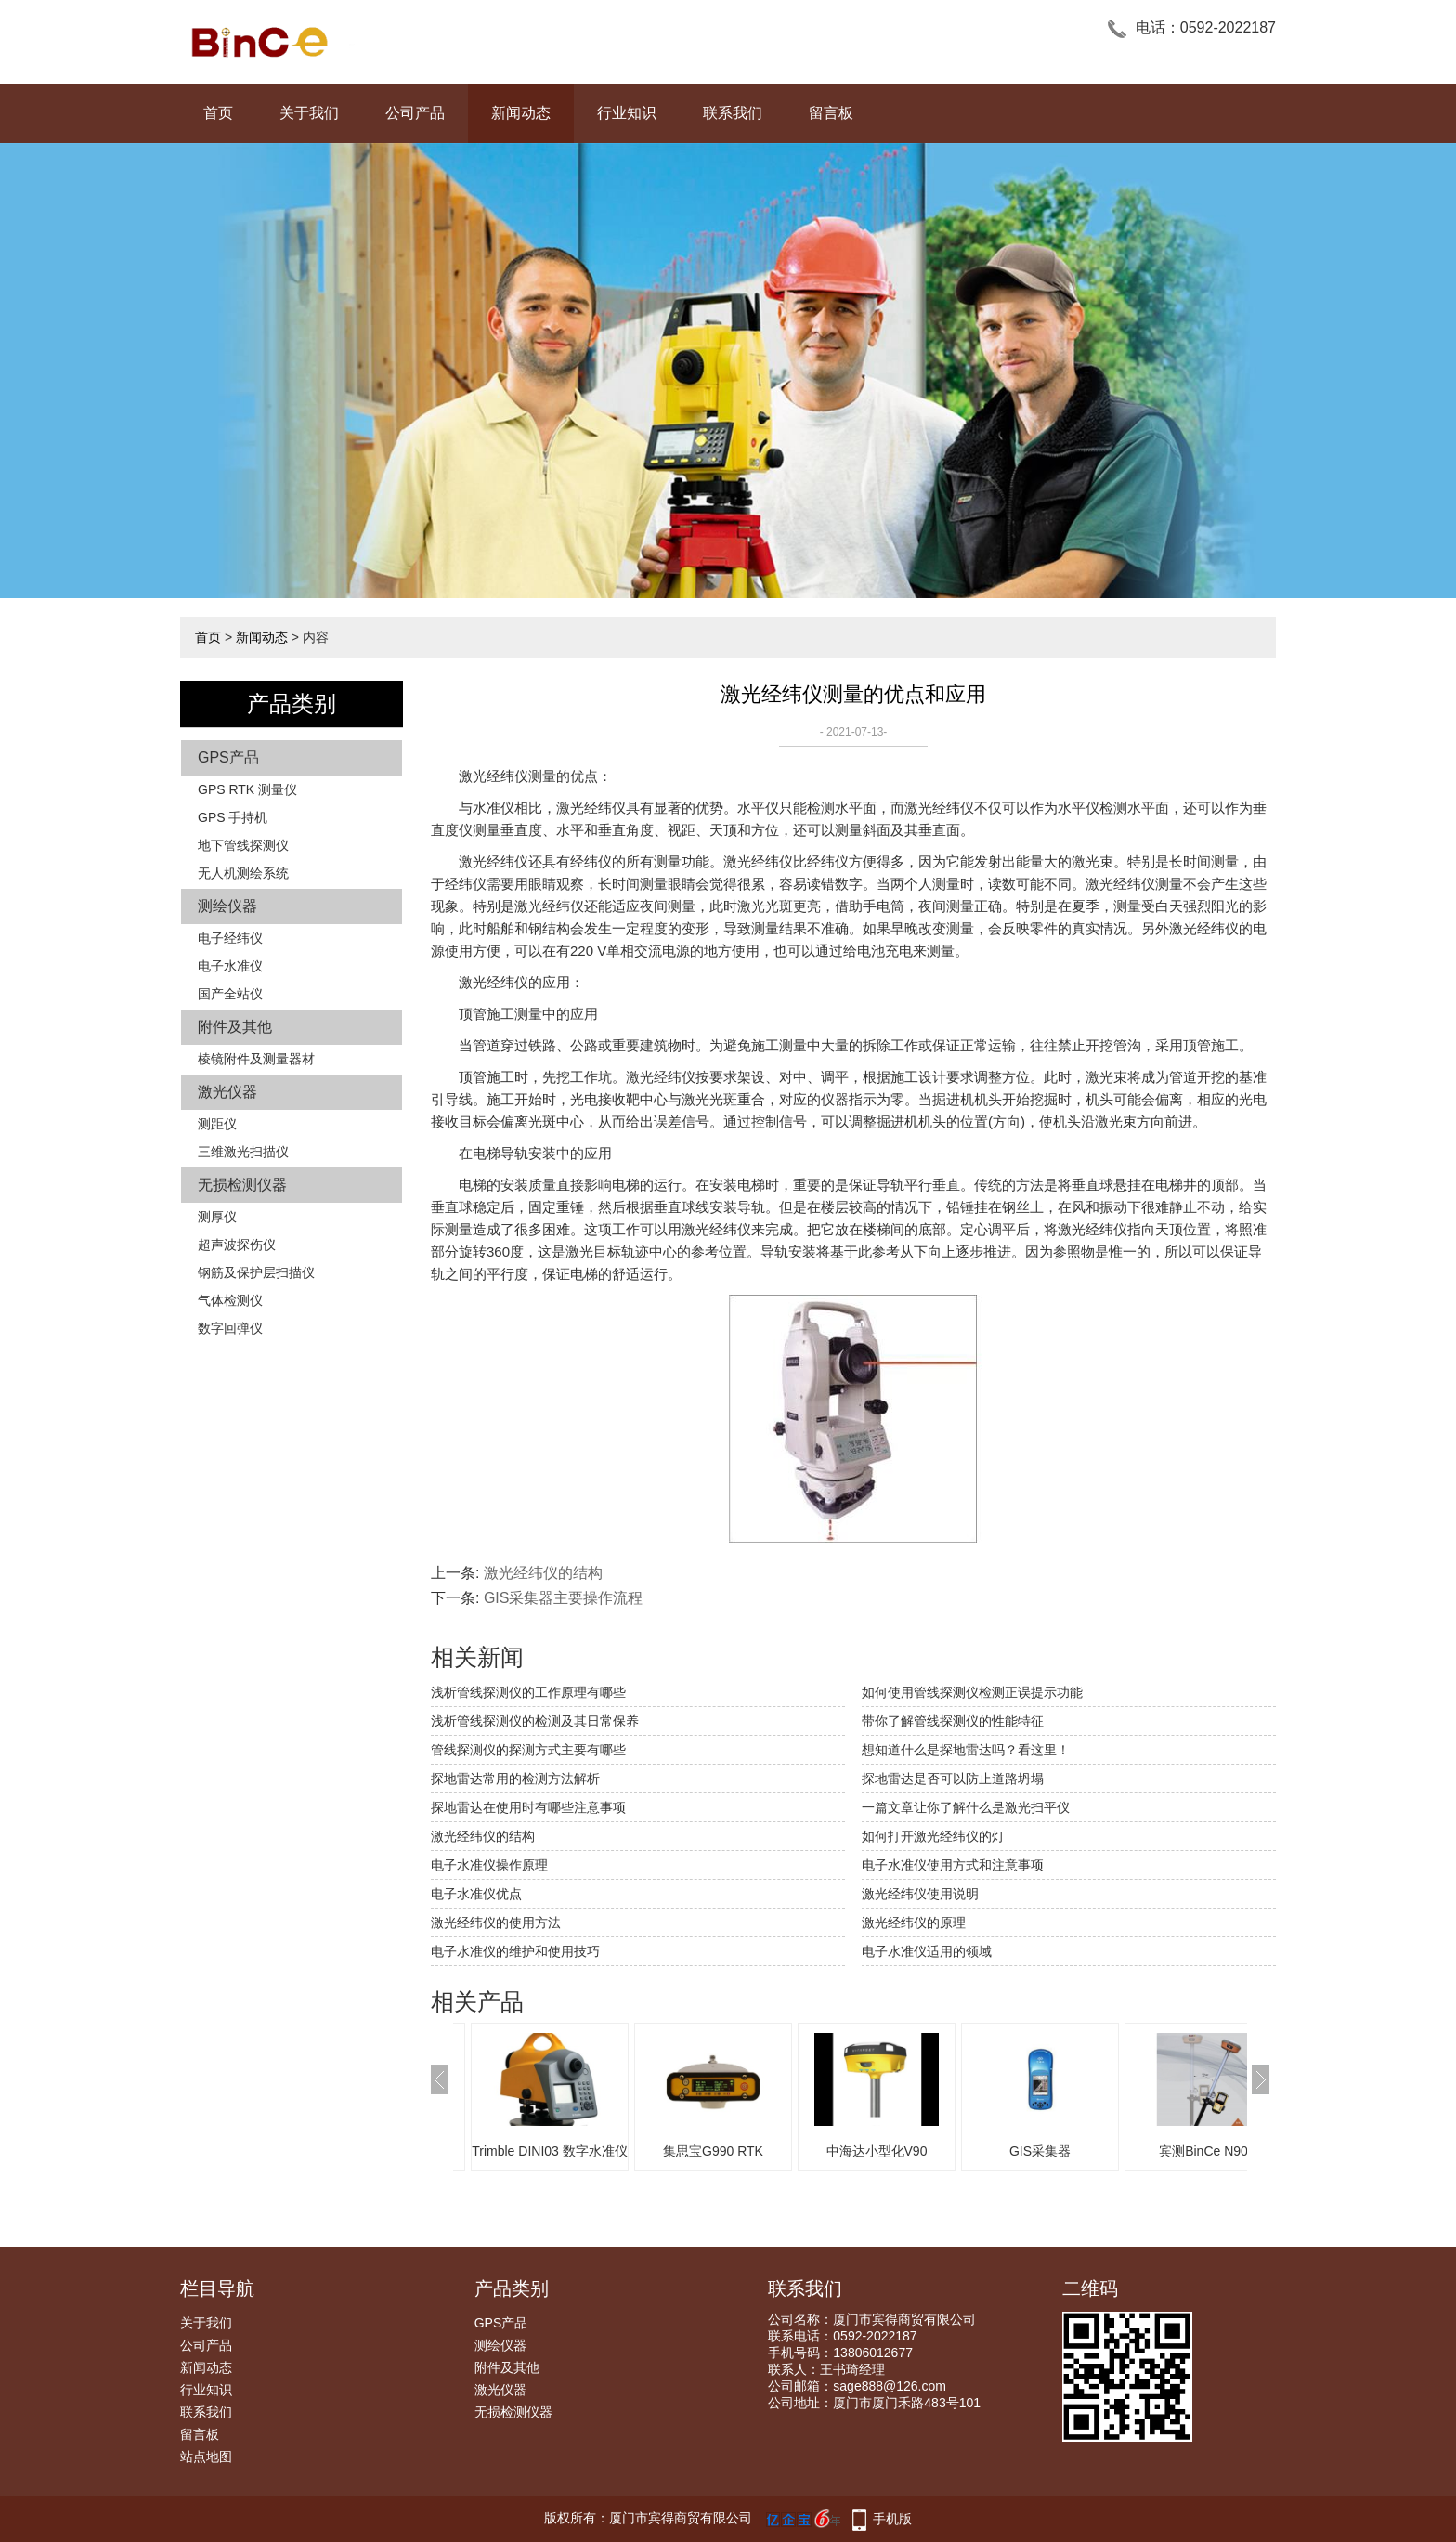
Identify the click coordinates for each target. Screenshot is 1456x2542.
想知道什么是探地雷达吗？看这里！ (966, 1749)
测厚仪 (217, 1216)
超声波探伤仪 (237, 1244)
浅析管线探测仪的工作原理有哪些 (528, 1692)
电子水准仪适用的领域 (927, 1951)
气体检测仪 (230, 1300)
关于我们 (309, 113)
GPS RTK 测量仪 (247, 789)
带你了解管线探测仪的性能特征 (953, 1721)
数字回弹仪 (230, 1328)
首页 (218, 113)
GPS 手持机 (232, 817)
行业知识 (626, 113)
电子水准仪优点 (476, 1893)
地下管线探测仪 (243, 845)
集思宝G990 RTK (713, 2151)
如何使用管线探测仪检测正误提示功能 (972, 1692)
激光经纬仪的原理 (914, 1922)
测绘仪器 (227, 906)
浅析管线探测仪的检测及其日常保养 (535, 1721)
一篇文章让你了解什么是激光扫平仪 (966, 1807)
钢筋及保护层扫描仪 (256, 1272)
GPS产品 (228, 757)
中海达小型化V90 (877, 2151)
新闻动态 (521, 113)
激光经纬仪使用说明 (920, 1893)
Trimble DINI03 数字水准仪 (550, 2151)
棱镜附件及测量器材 (256, 1058)
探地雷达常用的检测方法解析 (515, 1778)
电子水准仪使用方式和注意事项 (953, 1865)
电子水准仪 (230, 965)
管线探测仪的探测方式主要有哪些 (528, 1749)
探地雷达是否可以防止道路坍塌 (953, 1778)
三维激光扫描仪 (243, 1151)
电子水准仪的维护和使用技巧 (515, 1951)
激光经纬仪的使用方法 (496, 1922)
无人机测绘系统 (243, 873)
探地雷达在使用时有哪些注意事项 (528, 1807)
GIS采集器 (1040, 2151)
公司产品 (415, 113)
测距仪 (217, 1123)
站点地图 (206, 2456)
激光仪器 (227, 1092)
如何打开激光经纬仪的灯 (933, 1836)
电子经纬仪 (230, 938)
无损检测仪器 (242, 1185)
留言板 (831, 113)
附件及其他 (235, 1027)
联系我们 (732, 113)
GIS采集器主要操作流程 (564, 1598)
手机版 (892, 2518)
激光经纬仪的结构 (543, 1573)
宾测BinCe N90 (1203, 2151)
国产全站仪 (230, 993)
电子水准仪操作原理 (489, 1865)
